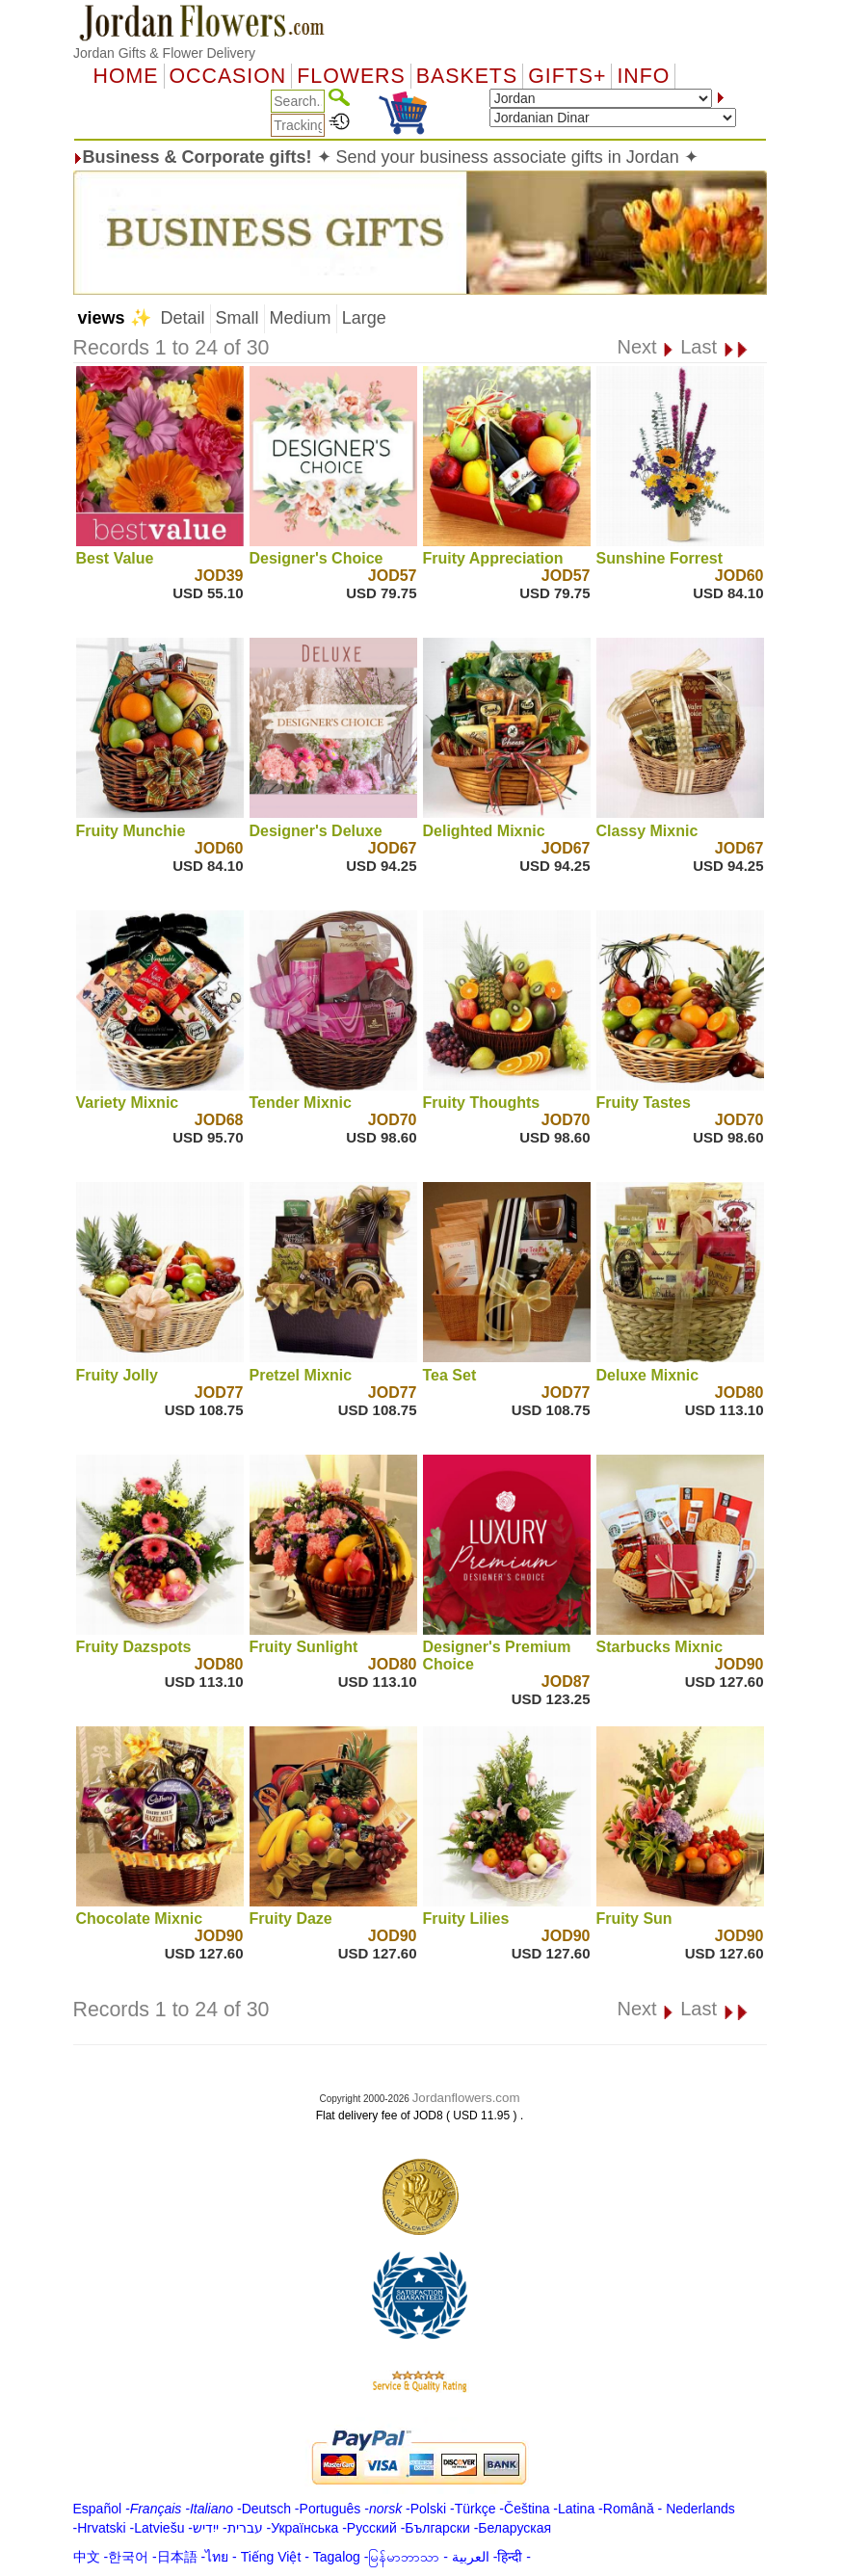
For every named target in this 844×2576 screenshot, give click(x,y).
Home (126, 76)
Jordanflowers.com (466, 2097)
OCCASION (228, 76)
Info (643, 76)
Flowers (351, 76)
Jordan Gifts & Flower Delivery (164, 53)
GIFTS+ (567, 76)
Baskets (466, 76)
